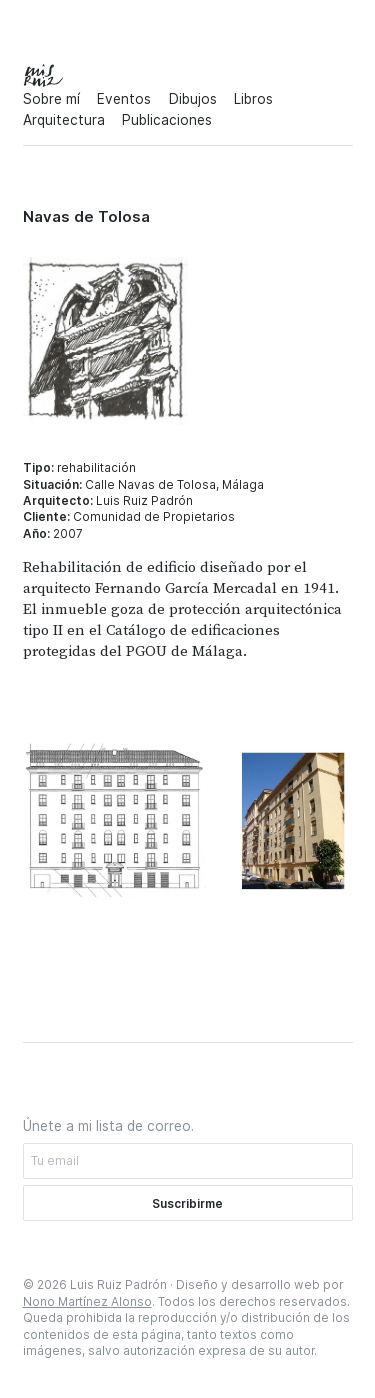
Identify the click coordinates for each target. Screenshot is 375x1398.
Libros (253, 99)
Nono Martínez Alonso (87, 1302)
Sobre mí (51, 99)
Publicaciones (167, 120)
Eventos (124, 99)
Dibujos (193, 99)
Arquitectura (64, 120)
